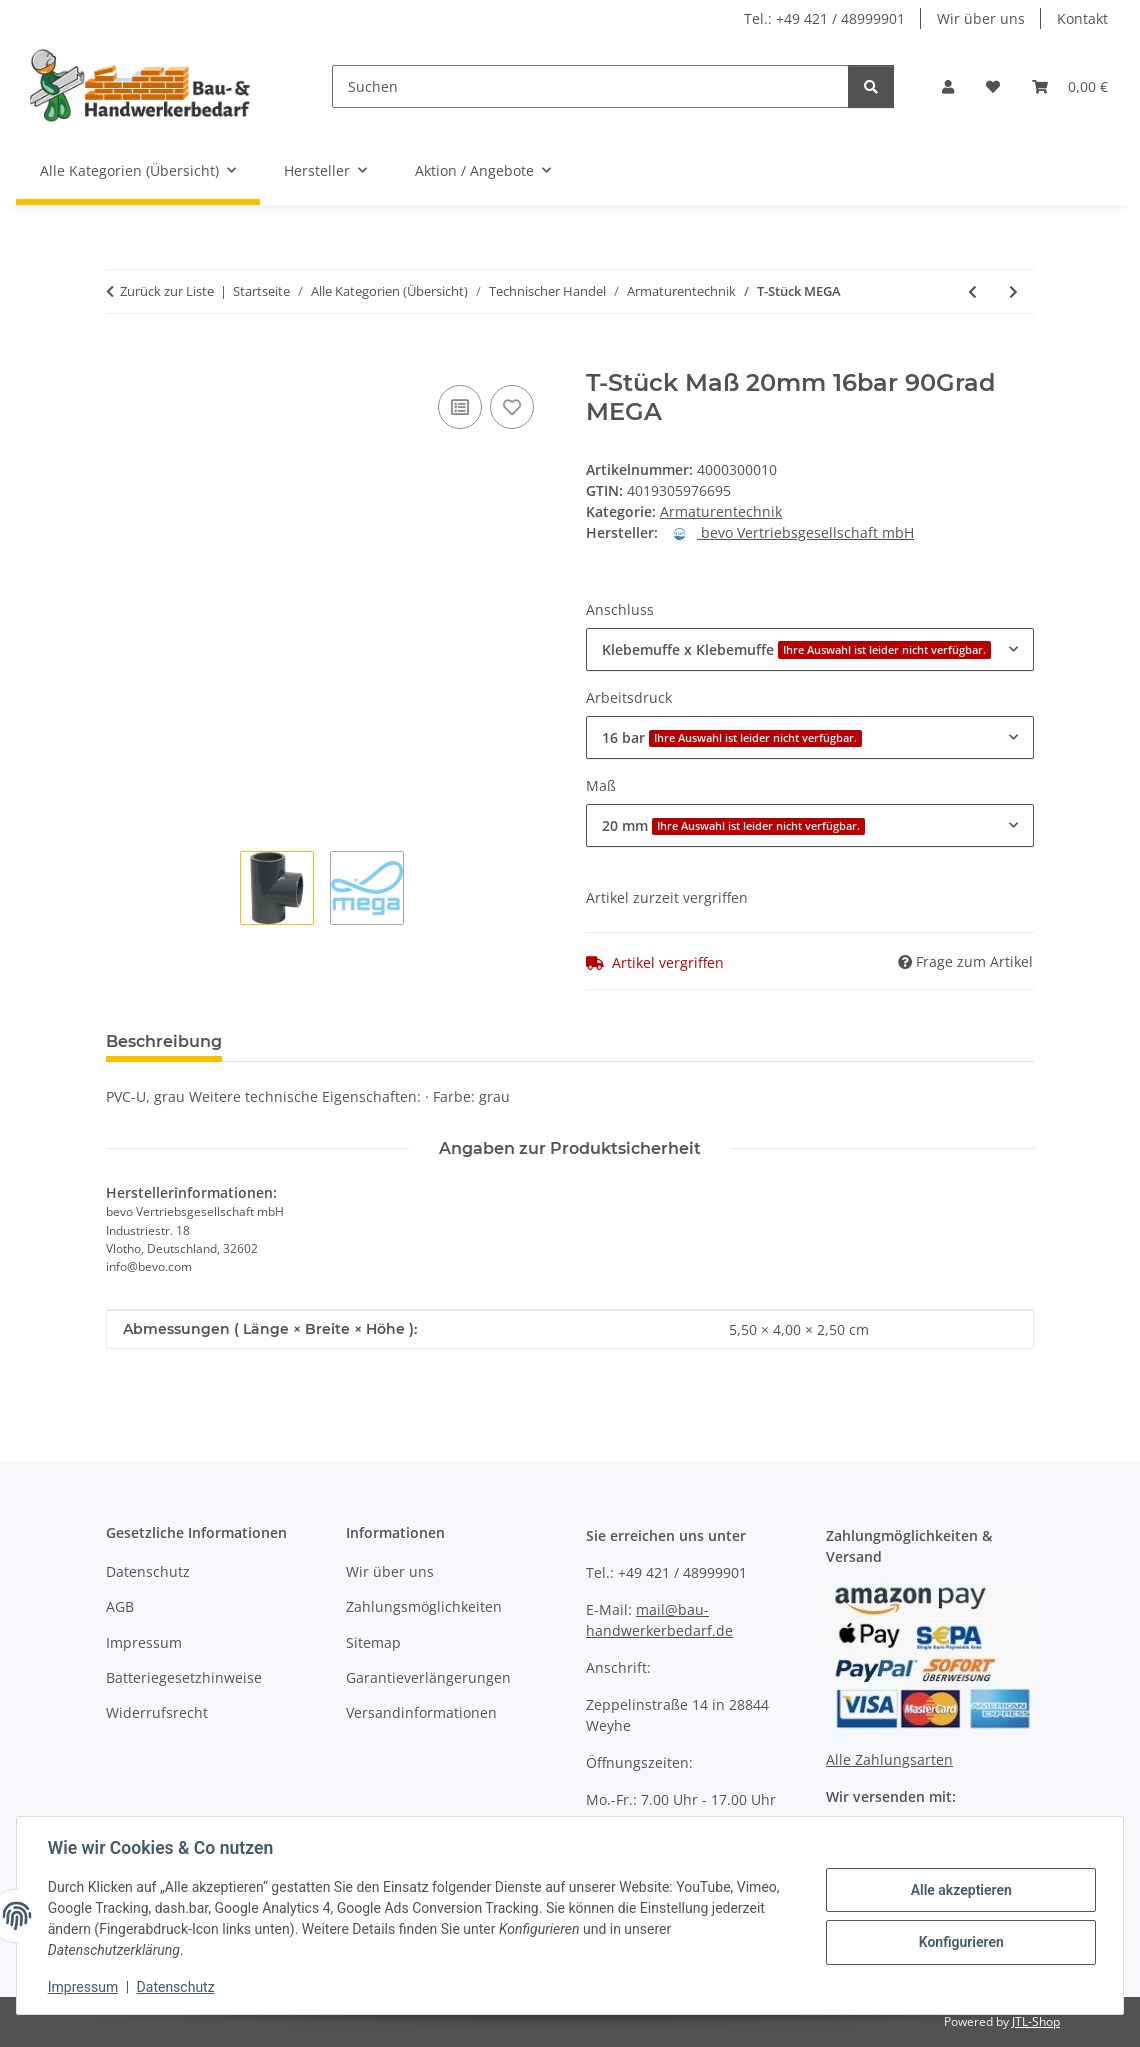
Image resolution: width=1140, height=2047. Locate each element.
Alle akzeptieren (959, 1890)
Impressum (84, 1987)
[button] (948, 86)
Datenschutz (177, 1987)
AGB (120, 1606)
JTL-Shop (1036, 2021)
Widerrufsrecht (157, 1712)
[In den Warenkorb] (122, 358)
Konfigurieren (959, 1942)
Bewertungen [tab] (311, 1041)
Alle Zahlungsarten (889, 1759)
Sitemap (373, 1642)
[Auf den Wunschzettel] (512, 407)
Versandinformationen (421, 1712)
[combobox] (810, 649)
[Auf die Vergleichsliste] (460, 407)
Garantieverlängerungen (428, 1677)
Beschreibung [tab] (164, 1041)
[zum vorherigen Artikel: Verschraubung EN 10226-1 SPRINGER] (972, 291)
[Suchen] (590, 86)
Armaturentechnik (721, 511)
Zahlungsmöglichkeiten (424, 1606)
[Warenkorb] (1070, 86)
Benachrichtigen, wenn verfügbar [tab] (541, 1041)
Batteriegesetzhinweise (184, 1677)
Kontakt (1082, 18)
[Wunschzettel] (993, 86)
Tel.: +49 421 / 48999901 (824, 18)
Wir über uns (981, 18)
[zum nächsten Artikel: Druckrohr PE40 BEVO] (1013, 291)
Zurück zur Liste (167, 291)
